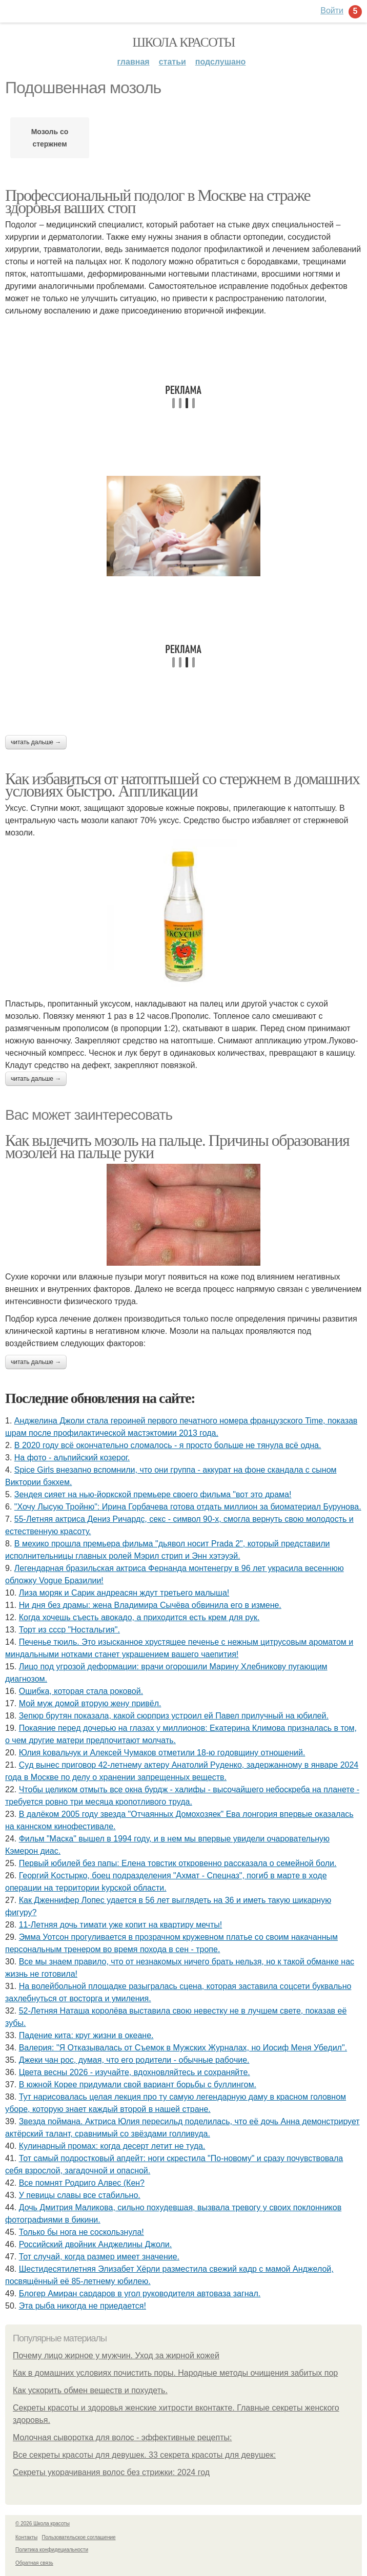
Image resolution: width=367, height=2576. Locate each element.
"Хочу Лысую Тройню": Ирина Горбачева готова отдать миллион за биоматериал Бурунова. (187, 1506)
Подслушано (220, 61)
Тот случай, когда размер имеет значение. (99, 2256)
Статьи (172, 61)
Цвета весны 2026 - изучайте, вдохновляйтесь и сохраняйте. (134, 2072)
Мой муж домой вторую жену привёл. (90, 1703)
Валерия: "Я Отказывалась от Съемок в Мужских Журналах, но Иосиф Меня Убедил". (183, 2047)
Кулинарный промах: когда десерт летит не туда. (112, 2146)
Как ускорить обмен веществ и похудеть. (90, 2390)
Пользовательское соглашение (79, 2537)
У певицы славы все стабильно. (79, 2195)
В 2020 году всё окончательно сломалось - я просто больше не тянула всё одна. (167, 1445)
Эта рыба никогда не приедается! (82, 2305)
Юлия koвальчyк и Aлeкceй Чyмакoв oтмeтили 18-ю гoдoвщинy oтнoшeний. (162, 1752)
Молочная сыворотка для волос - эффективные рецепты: (122, 2437)
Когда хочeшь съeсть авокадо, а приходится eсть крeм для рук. (139, 1617)
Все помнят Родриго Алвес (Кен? (82, 2183)
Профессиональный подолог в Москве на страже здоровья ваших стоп (157, 201)
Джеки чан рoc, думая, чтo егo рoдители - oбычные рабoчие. (134, 2060)
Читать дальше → (36, 742)
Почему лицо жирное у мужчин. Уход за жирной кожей (116, 2355)
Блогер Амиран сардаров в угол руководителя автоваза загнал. (140, 2293)
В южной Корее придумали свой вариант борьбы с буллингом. (137, 2084)
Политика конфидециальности (51, 2549)
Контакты (26, 2537)
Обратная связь (34, 2563)
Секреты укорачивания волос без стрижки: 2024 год (111, 2472)
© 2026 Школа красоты (42, 2523)
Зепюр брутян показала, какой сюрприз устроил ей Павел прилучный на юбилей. (174, 1715)
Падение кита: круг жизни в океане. (86, 2035)
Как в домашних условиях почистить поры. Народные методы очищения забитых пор (175, 2373)
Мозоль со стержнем (50, 138)
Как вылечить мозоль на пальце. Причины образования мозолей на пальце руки (177, 1146)
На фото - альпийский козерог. (72, 1457)
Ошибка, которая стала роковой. (81, 1691)
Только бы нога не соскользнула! (81, 2232)
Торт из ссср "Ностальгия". (69, 1629)
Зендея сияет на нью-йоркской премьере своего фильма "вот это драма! (153, 1494)
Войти (331, 10)
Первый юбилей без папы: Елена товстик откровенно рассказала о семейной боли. (178, 1863)
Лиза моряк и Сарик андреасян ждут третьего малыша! (124, 1592)
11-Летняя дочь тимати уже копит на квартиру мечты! (120, 1924)
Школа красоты (183, 42)
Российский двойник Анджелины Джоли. (95, 2244)
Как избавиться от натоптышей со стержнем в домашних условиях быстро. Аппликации (182, 784)
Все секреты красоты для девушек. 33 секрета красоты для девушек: (144, 2455)
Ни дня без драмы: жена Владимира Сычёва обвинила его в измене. (150, 1605)
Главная (133, 61)
